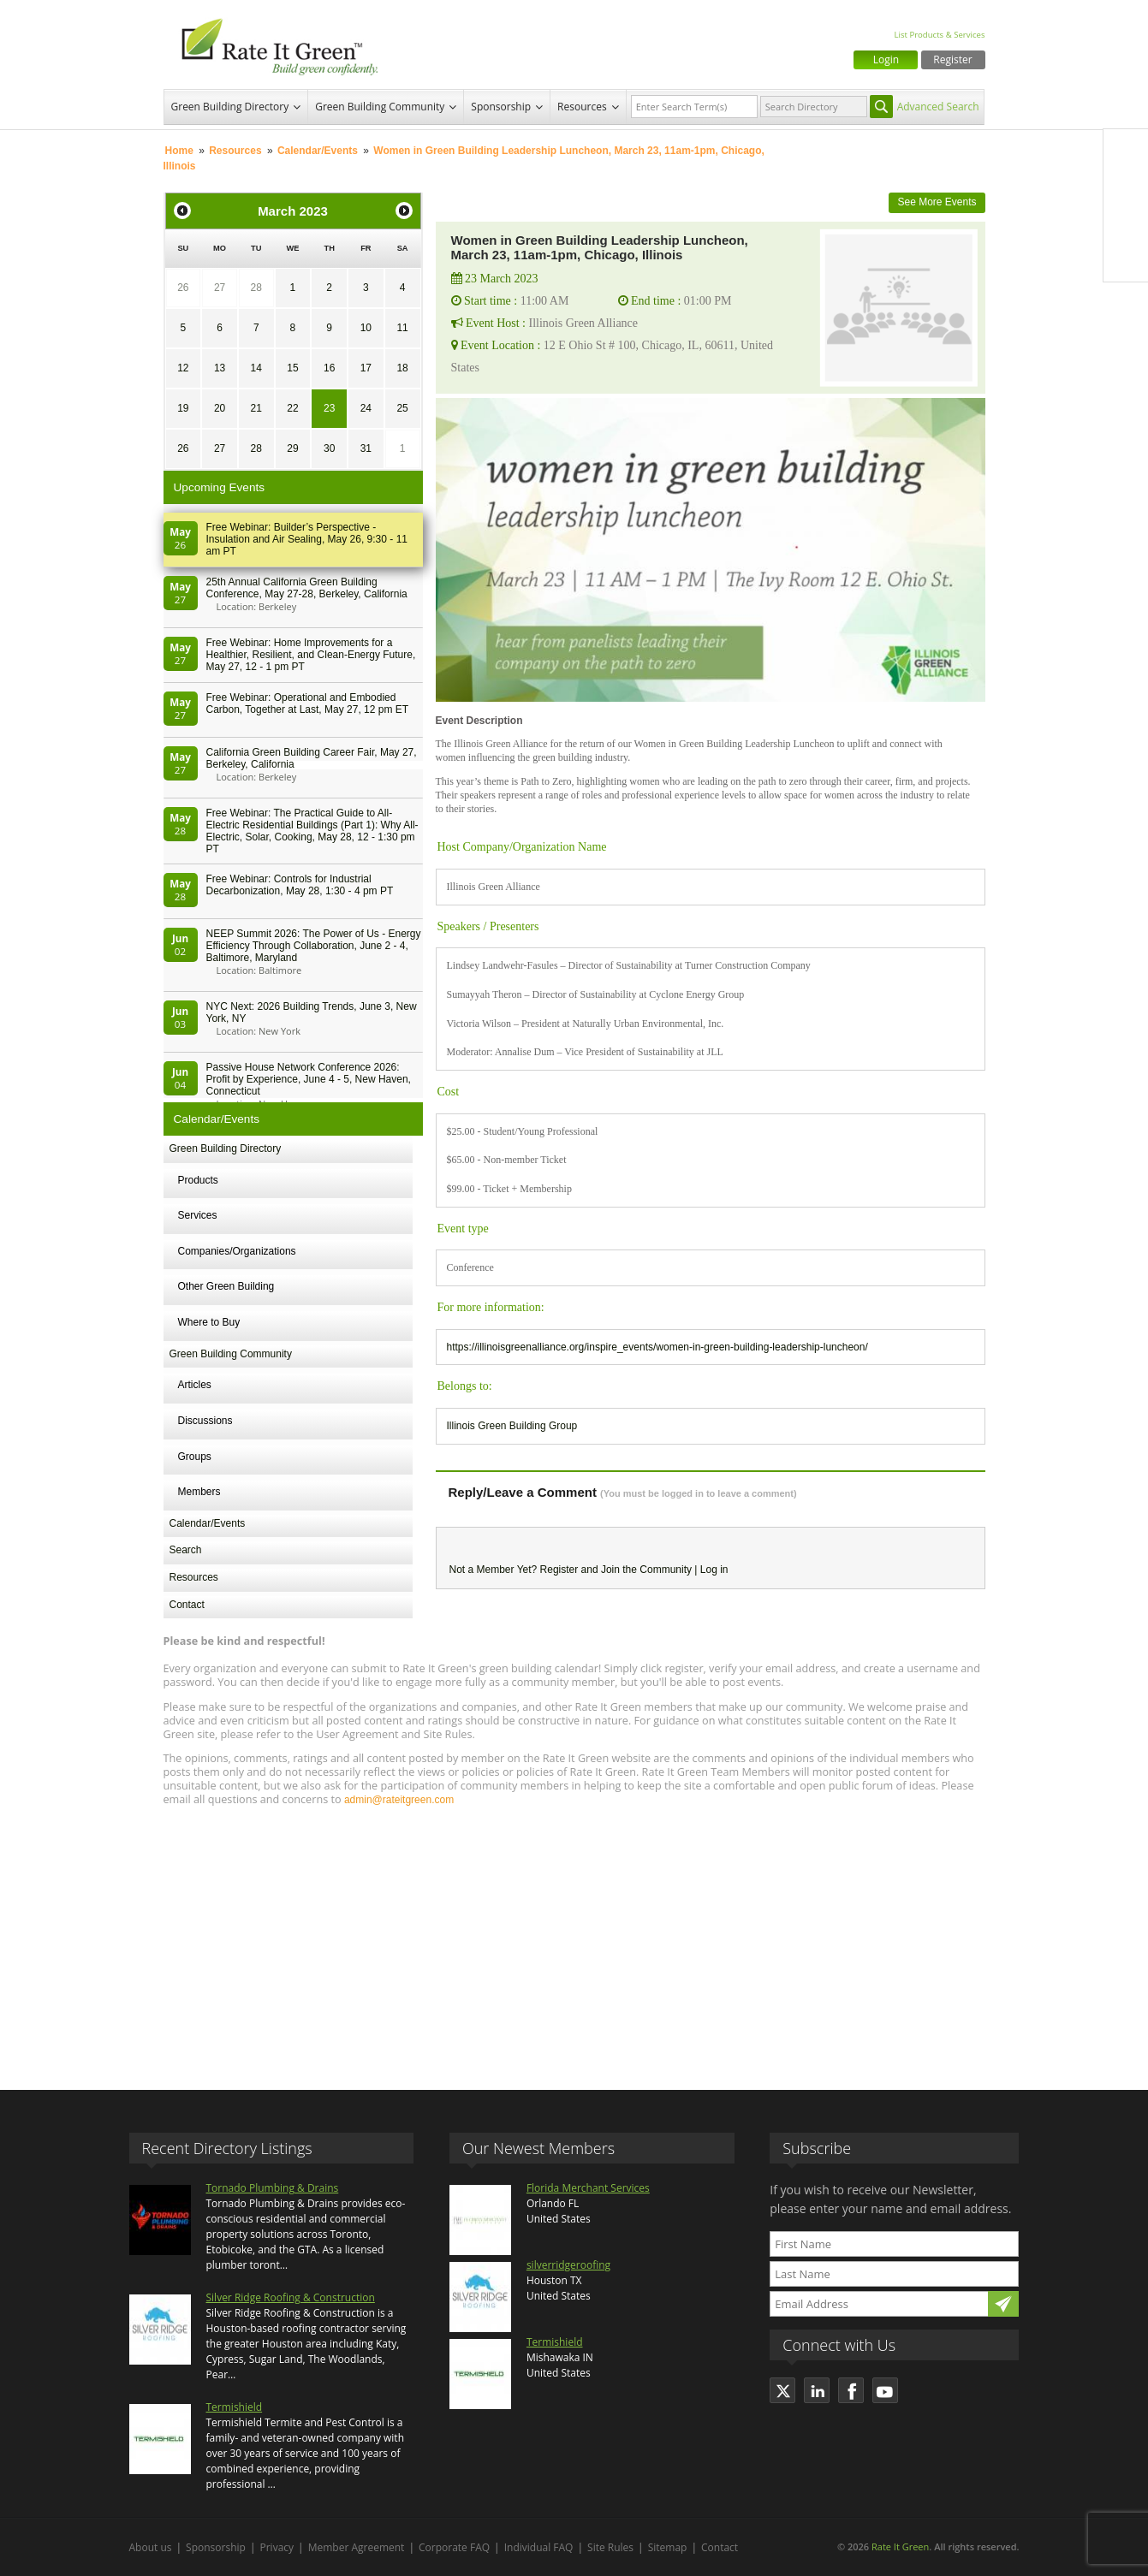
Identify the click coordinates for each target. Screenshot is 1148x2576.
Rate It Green (900, 2546)
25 (401, 408)
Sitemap (667, 2547)
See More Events (936, 202)
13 (219, 368)
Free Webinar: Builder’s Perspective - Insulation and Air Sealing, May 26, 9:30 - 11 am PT (306, 539)
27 (219, 288)
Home (179, 151)
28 (256, 288)
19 (182, 408)
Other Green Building (226, 1286)
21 (256, 408)
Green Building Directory (230, 106)
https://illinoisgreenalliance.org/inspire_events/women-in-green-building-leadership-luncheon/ (657, 1347)
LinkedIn (1125, 223)
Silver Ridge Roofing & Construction (290, 2297)
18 (401, 368)
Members (199, 1492)
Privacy (277, 2547)
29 (292, 448)
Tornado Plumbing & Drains (272, 2188)
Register (952, 59)
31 (366, 448)
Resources (582, 106)
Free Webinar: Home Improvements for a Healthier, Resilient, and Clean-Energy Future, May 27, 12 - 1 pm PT (311, 655)
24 (366, 408)
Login (886, 59)
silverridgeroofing (568, 2265)
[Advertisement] (574, 1940)
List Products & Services (939, 34)
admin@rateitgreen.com (399, 1800)
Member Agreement (356, 2547)
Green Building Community (379, 106)
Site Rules (610, 2547)
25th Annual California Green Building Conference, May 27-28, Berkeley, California (306, 588)
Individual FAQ (539, 2547)
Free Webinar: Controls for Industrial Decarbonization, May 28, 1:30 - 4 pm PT (300, 885)
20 (219, 408)
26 (182, 288)
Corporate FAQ (454, 2547)
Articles (194, 1385)
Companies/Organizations (237, 1251)
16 (329, 368)
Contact (187, 1605)
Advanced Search (938, 106)
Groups (194, 1457)
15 (292, 368)
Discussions (205, 1421)
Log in (714, 1570)
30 (329, 448)
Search (186, 1550)
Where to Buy (209, 1322)
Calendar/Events (317, 151)
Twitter (1125, 187)
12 (182, 368)
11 (401, 328)
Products (198, 1180)
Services (197, 1215)
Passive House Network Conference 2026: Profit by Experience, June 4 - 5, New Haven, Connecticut (308, 1079)
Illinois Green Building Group (512, 1426)
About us (150, 2547)
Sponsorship (501, 106)
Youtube (1125, 259)
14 (256, 368)
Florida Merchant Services (588, 2188)
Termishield (234, 2407)
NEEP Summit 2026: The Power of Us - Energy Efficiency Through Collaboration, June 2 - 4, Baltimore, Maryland (313, 946)
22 (292, 408)
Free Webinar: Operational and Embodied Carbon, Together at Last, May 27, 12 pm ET (307, 703)
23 (329, 408)
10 (366, 328)
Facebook (1125, 151)
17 (366, 368)
